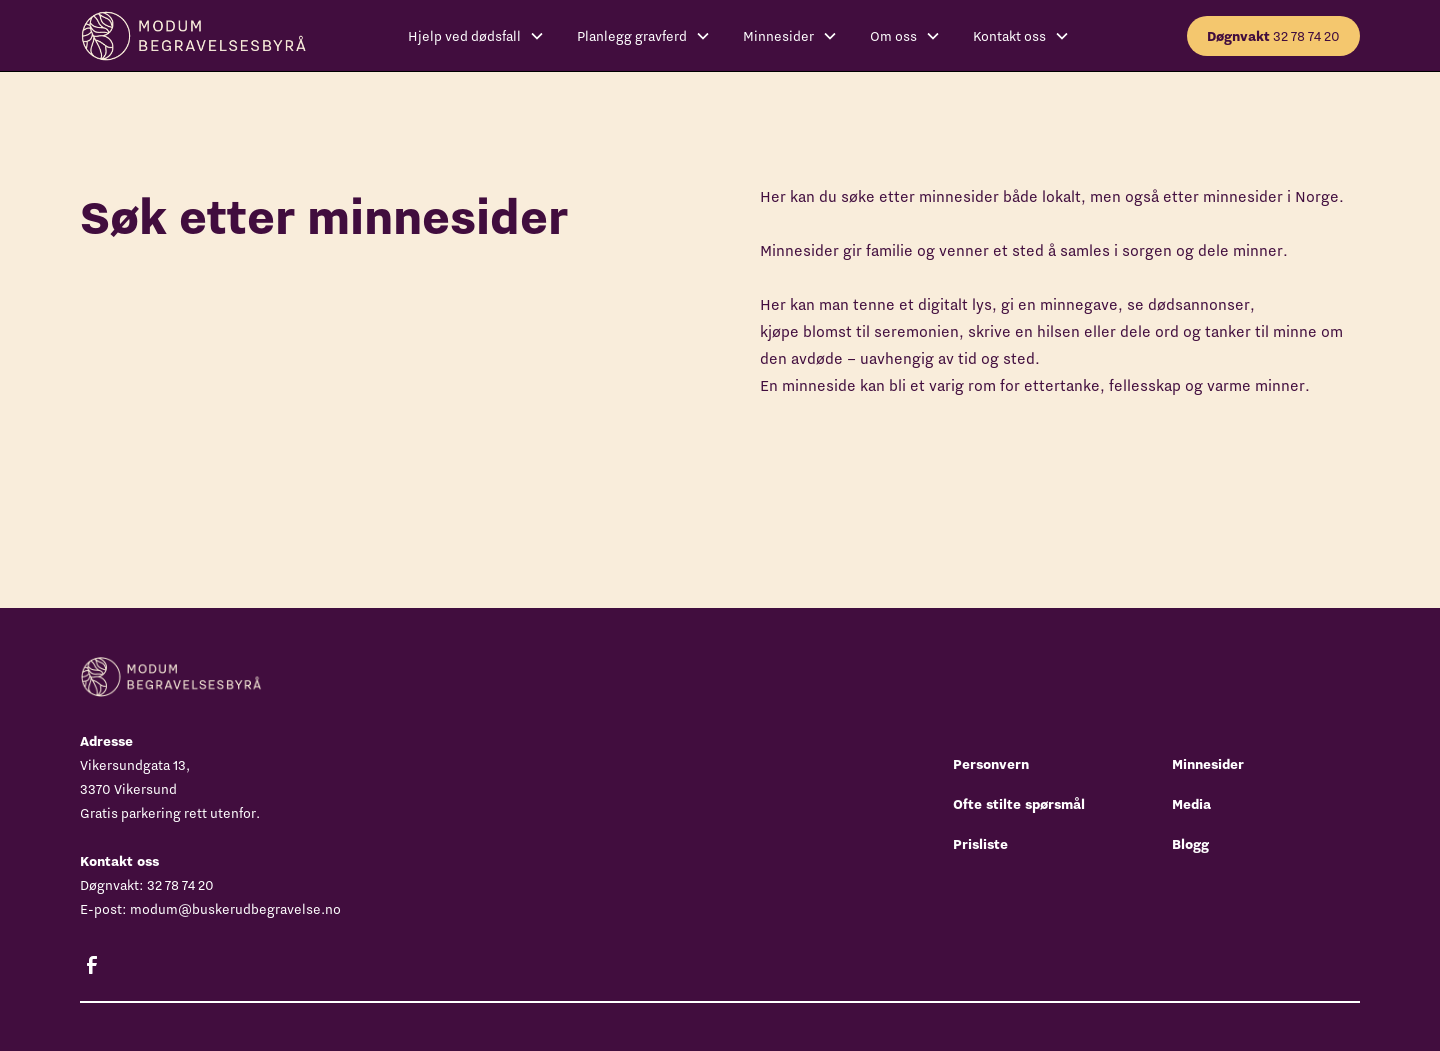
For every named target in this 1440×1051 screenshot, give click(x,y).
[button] (476, 36)
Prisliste (980, 844)
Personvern (991, 764)
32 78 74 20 (1273, 36)
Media (1191, 804)
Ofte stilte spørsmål (1019, 804)
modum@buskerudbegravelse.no (235, 909)
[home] (193, 35)
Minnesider (1208, 764)
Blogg (1190, 844)
